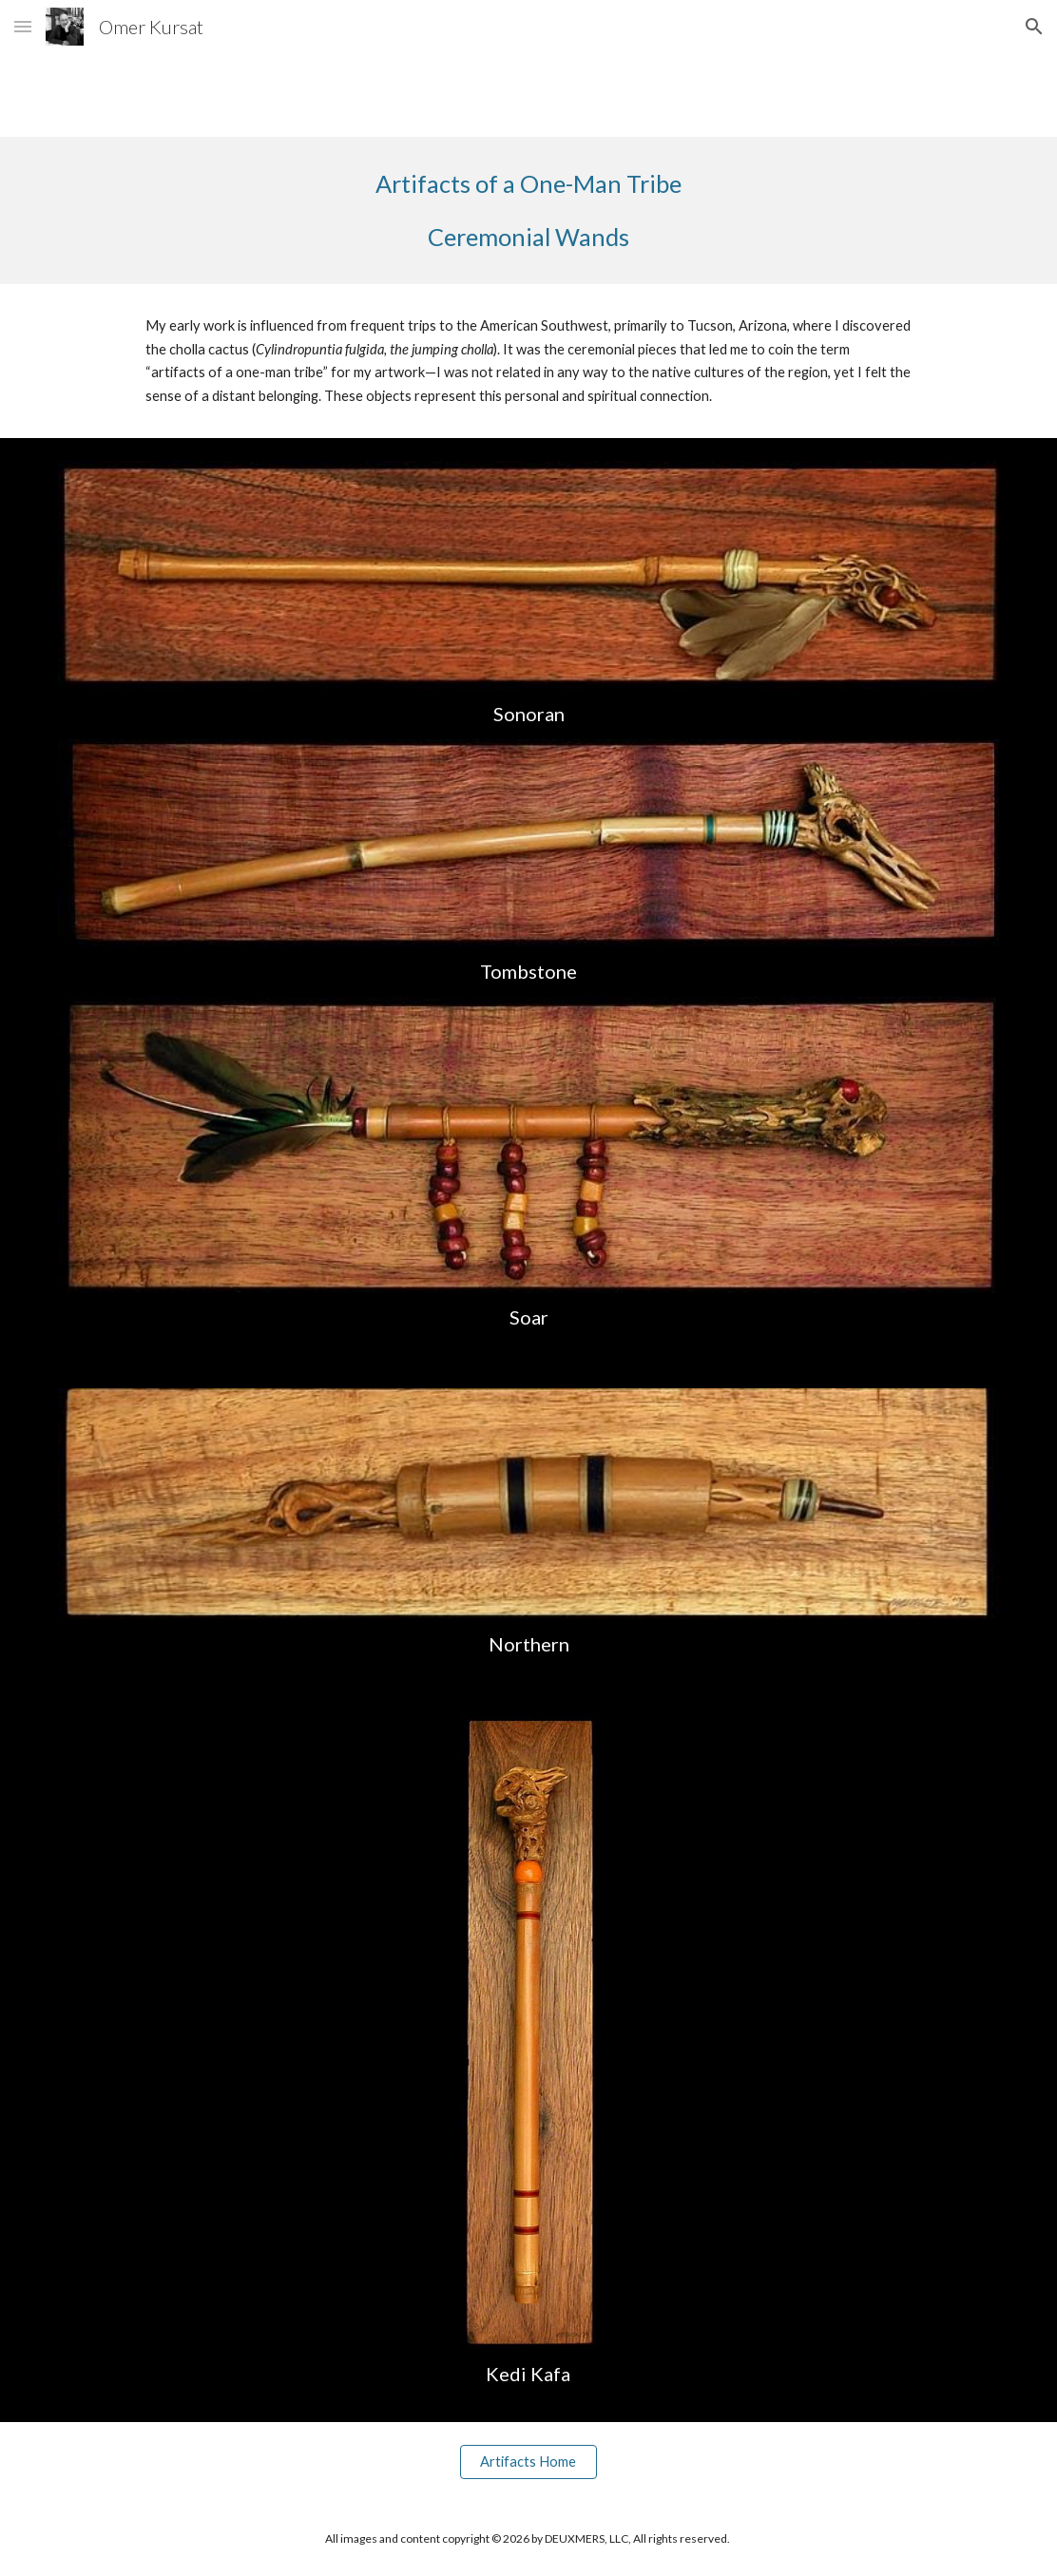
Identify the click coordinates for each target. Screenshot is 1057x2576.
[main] (529, 210)
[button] (23, 26)
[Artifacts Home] (528, 2462)
